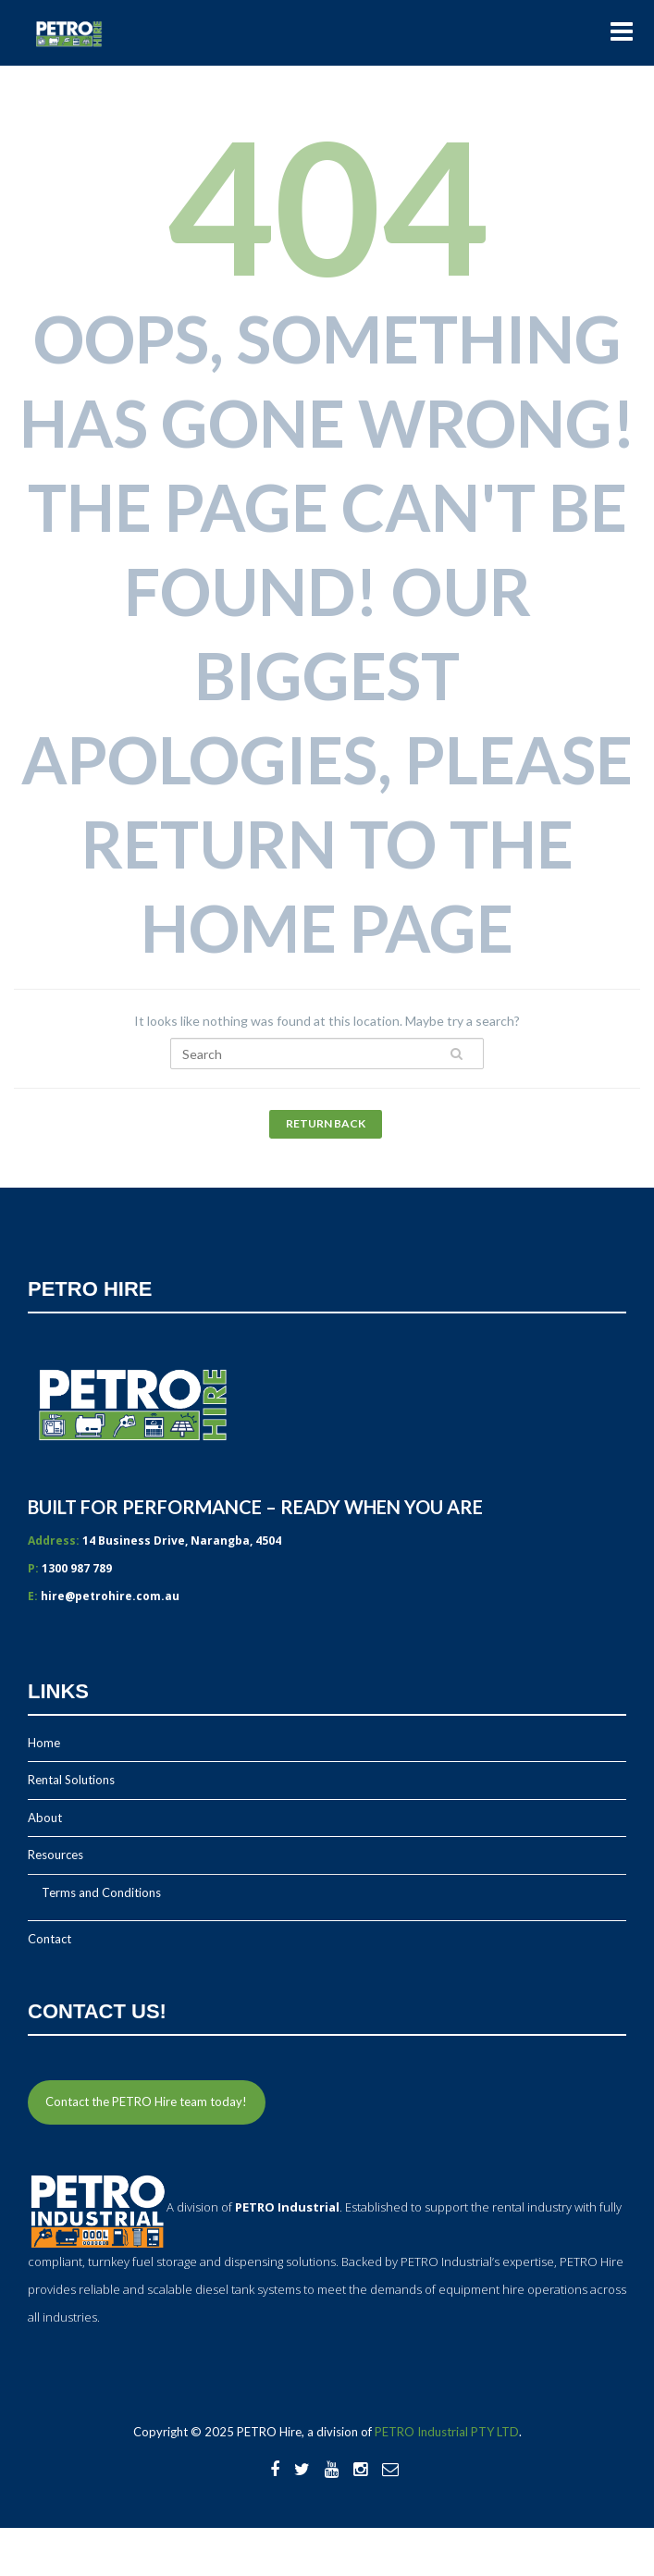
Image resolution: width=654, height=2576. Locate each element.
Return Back (325, 1123)
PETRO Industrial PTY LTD (447, 2431)
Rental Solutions (71, 1779)
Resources (55, 1854)
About (45, 1817)
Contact (49, 1938)
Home (44, 1742)
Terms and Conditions (101, 1892)
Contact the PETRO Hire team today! (146, 2101)
